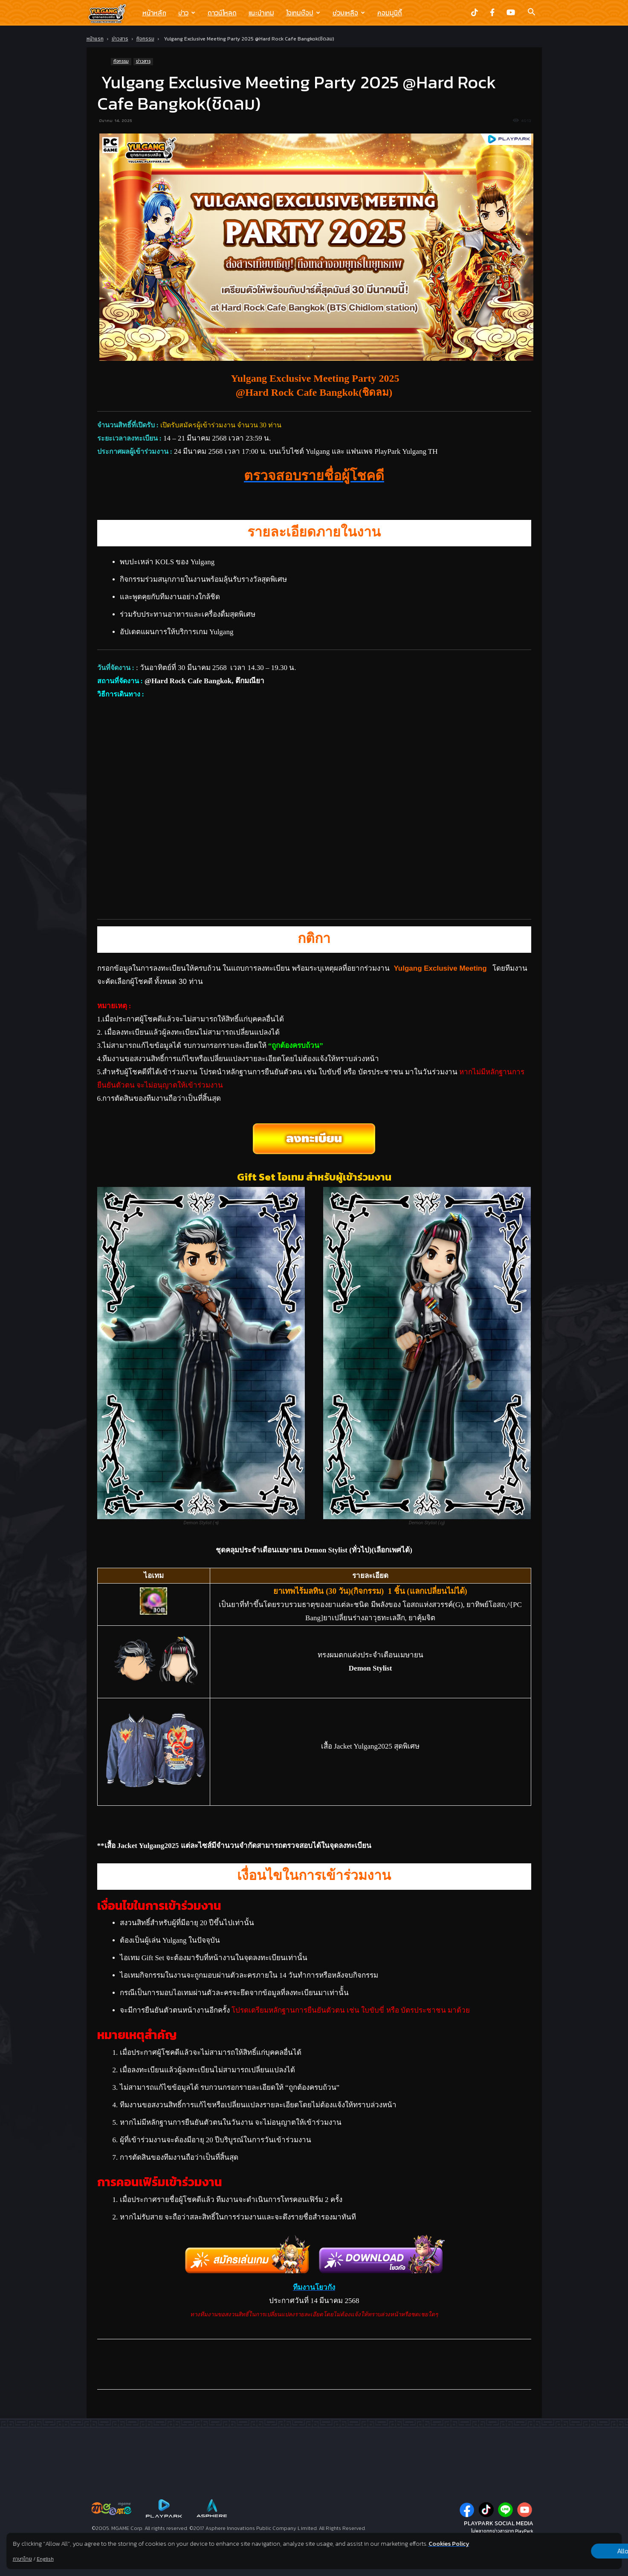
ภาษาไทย (22, 2559)
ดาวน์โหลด (222, 13)
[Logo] (111, 13)
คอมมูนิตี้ (389, 13)
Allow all (577, 2551)
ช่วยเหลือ (349, 13)
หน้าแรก (95, 39)
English (45, 2559)
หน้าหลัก (154, 13)
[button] (531, 13)
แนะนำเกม (261, 13)
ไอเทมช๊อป (303, 13)
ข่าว (186, 13)
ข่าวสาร (120, 39)
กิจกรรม (145, 39)
